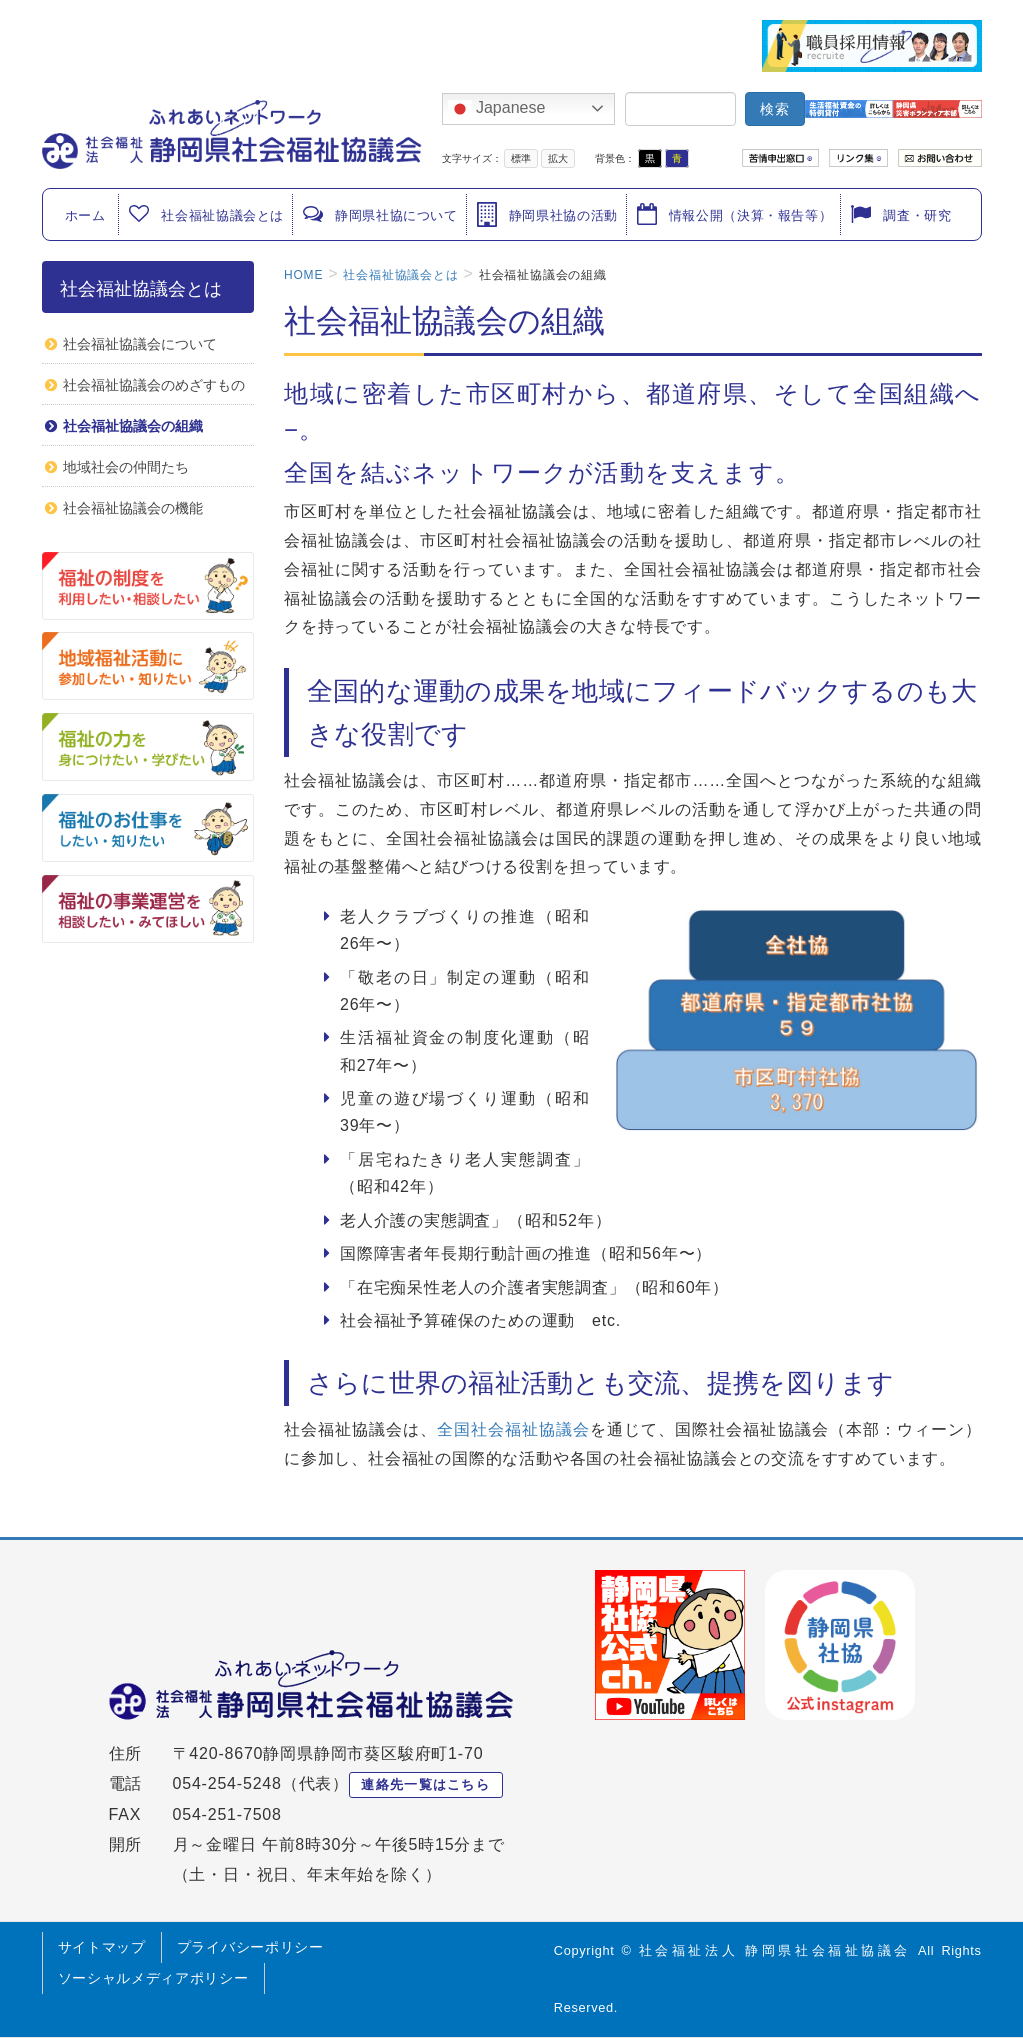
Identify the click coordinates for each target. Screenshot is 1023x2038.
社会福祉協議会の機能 (133, 508)
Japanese (497, 109)
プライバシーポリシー (250, 1947)
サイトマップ (102, 1947)
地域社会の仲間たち (126, 467)
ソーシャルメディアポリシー (153, 1978)
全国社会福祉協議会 (513, 1429)
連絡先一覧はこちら (425, 1784)
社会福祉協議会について (140, 344)
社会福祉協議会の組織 (133, 426)
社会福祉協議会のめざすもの (154, 385)
